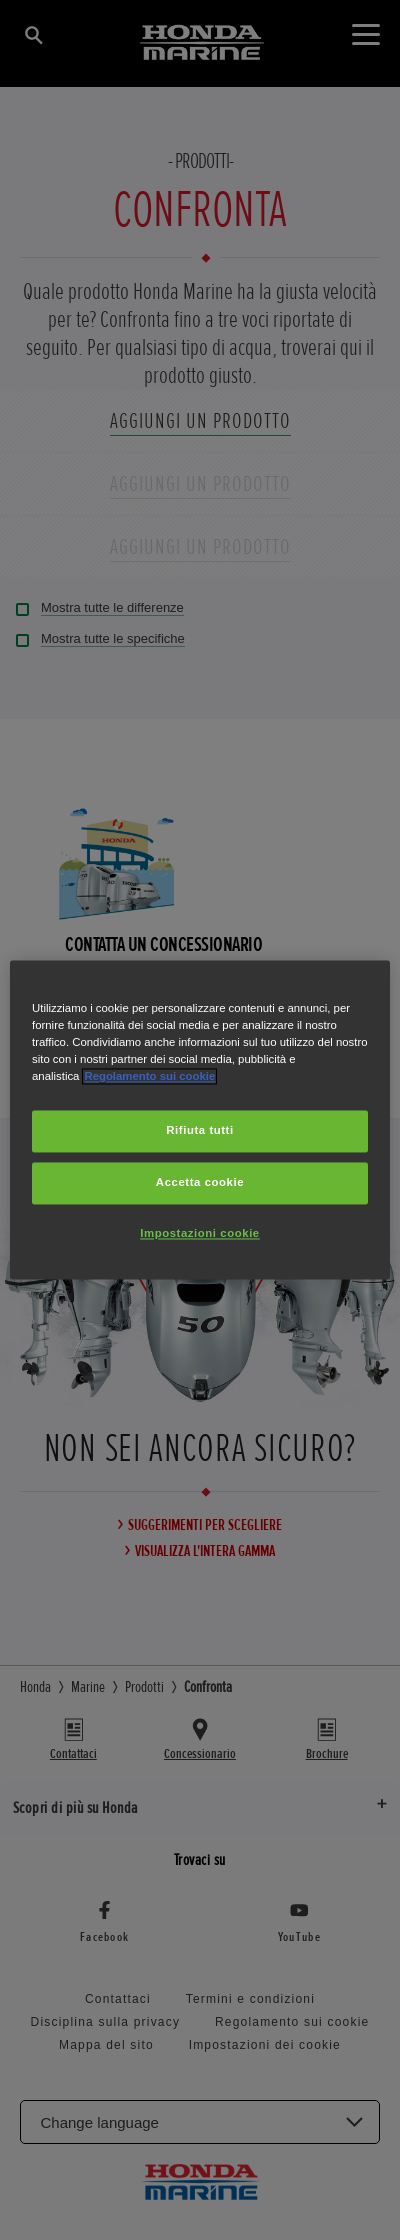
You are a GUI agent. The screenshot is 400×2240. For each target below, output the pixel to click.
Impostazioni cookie (200, 1234)
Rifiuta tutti (199, 1131)
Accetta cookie (200, 1183)
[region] (200, 1119)
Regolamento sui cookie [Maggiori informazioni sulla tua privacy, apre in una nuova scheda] (149, 1077)
